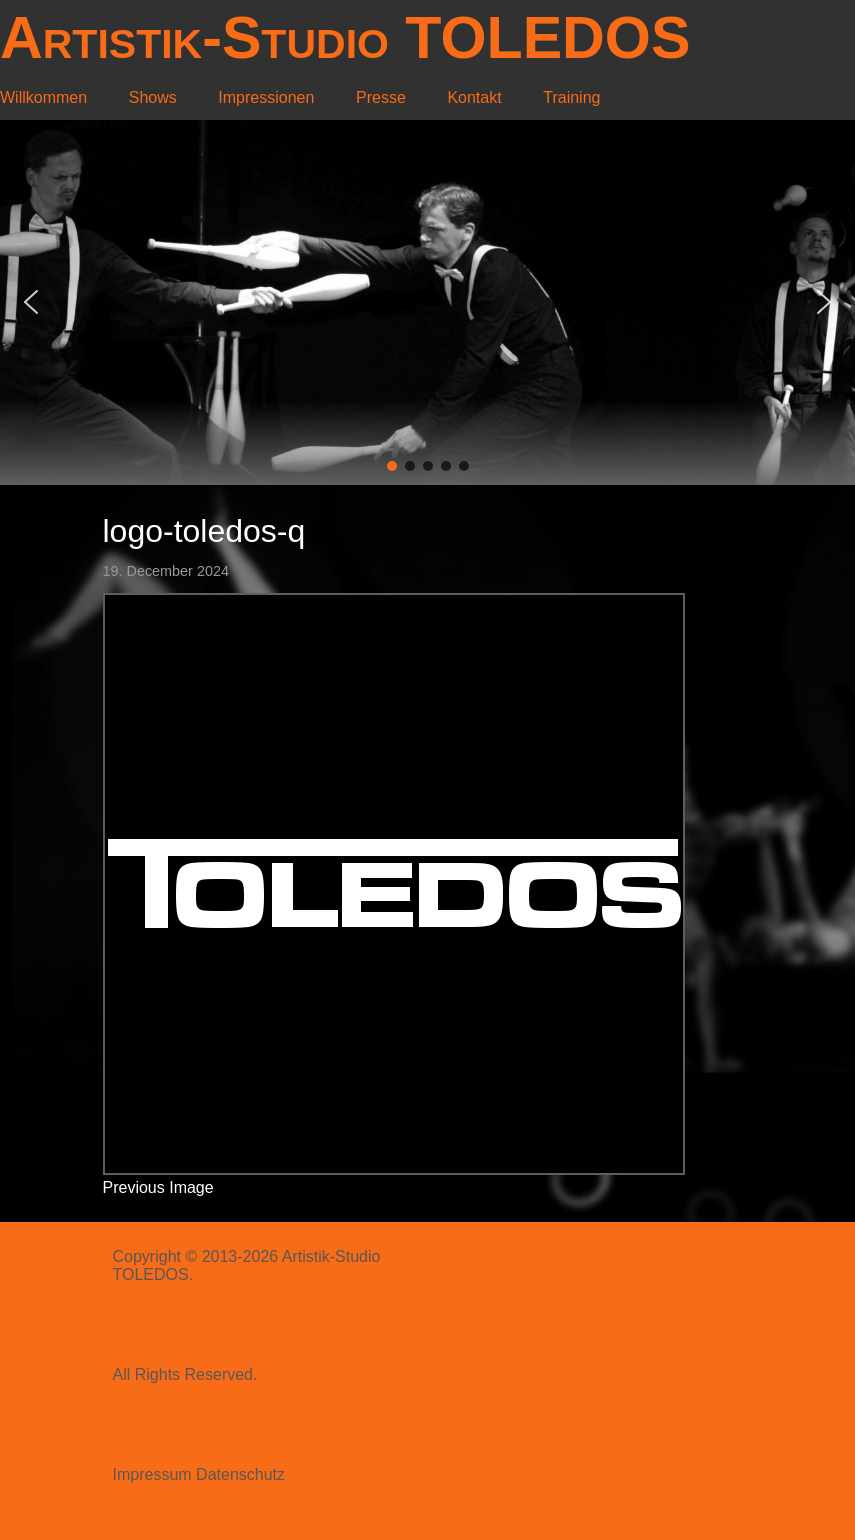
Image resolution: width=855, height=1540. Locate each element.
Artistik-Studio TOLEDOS (345, 37)
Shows (153, 97)
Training (571, 97)
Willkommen (43, 97)
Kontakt (474, 97)
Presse (381, 97)
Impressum (152, 1474)
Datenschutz (240, 1474)
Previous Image (158, 1187)
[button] (31, 302)
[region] (427, 302)
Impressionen (266, 97)
